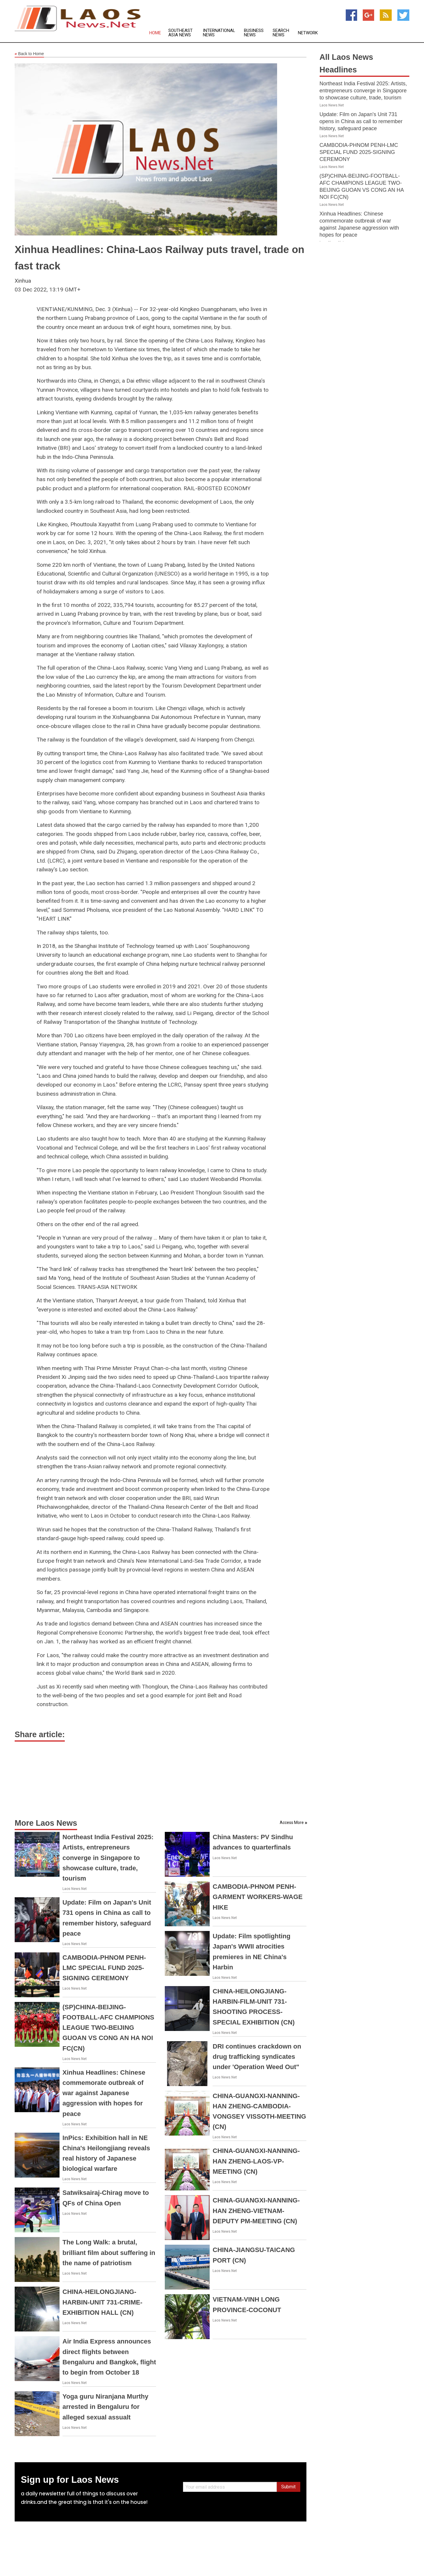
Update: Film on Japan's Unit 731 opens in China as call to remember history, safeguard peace (361, 121)
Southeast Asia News (180, 32)
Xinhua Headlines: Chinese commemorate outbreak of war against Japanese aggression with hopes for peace (103, 2093)
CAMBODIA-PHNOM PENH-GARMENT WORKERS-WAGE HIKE (258, 1897)
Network (308, 33)
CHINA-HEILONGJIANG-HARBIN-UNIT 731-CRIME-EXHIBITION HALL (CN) (102, 2302)
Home (155, 33)
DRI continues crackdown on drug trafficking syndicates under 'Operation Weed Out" (257, 2057)
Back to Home (29, 54)
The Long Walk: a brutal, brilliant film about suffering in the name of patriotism (108, 2252)
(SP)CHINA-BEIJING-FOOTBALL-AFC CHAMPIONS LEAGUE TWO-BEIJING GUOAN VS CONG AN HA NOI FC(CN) (108, 2027)
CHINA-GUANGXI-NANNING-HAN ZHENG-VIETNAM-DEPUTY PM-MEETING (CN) (256, 2210)
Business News (254, 32)
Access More (292, 1822)
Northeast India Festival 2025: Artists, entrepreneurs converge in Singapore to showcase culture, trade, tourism (108, 1857)
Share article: (40, 1734)
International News (219, 32)
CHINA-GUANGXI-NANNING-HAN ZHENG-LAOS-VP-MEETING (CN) (256, 2161)
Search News (281, 32)
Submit (288, 2487)
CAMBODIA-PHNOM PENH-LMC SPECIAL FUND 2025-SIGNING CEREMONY (104, 1968)
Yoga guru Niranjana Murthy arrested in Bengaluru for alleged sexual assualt (105, 2407)
